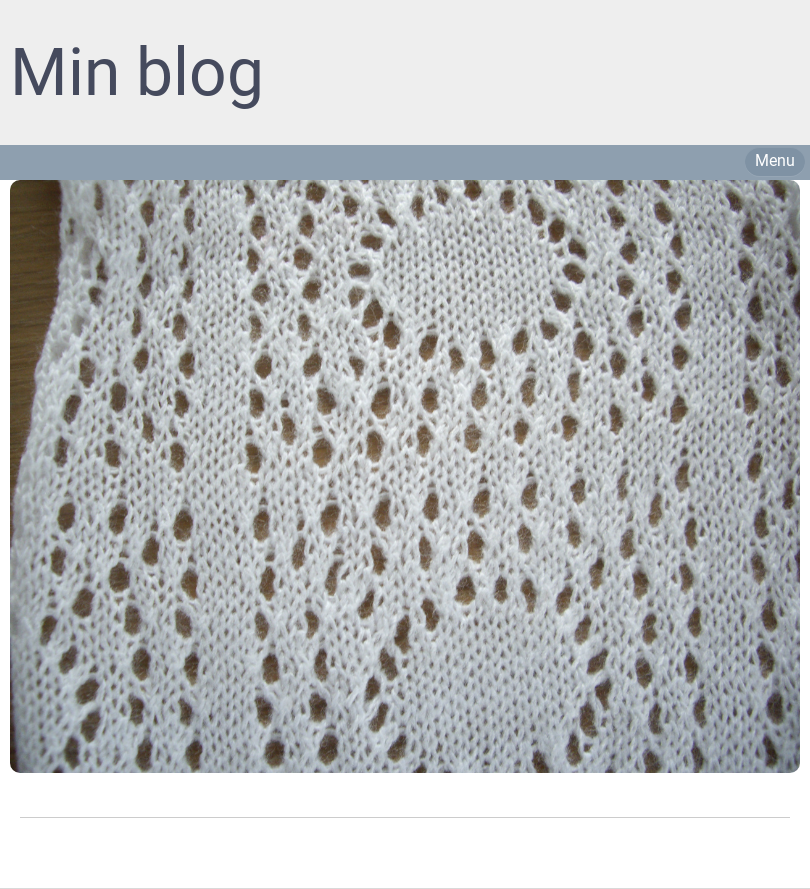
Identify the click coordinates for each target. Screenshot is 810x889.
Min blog (137, 72)
